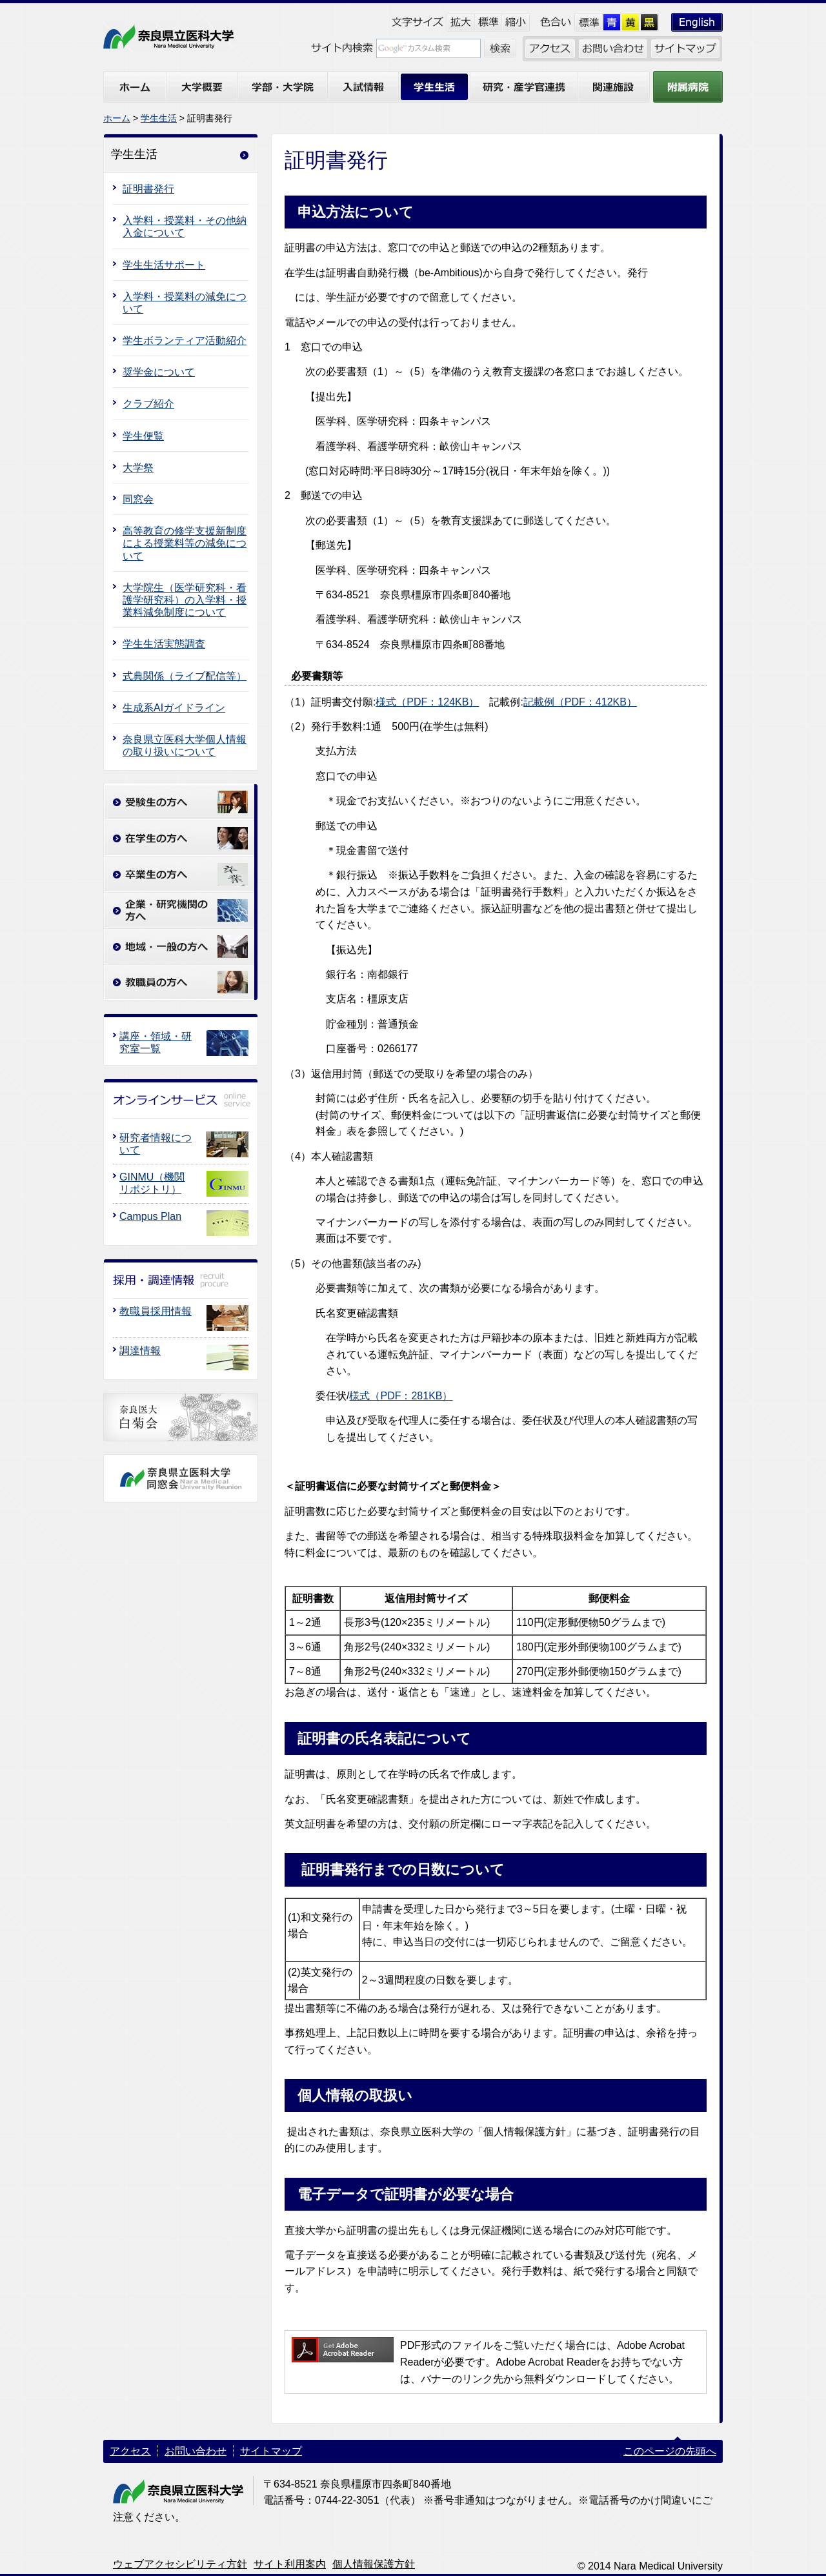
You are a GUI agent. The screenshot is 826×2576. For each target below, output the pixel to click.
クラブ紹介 (148, 403)
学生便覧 (143, 436)
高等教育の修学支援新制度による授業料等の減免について (185, 543)
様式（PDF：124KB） (427, 701)
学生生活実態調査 (164, 643)
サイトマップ (271, 2451)
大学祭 (138, 467)
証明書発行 (148, 188)
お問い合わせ (196, 2451)
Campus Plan (150, 1216)
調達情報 (140, 1350)
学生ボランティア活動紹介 (185, 340)
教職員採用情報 (155, 1311)
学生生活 (159, 118)
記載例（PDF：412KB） (580, 701)
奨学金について (159, 372)
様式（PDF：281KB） (400, 1395)
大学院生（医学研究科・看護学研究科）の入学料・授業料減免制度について (185, 600)
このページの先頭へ (669, 2451)
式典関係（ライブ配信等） (185, 676)
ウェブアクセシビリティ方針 (180, 2564)
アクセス (130, 2451)
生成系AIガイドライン (174, 707)
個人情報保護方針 (373, 2564)
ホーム (116, 118)
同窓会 (138, 499)
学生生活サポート (164, 264)
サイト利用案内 (290, 2564)
